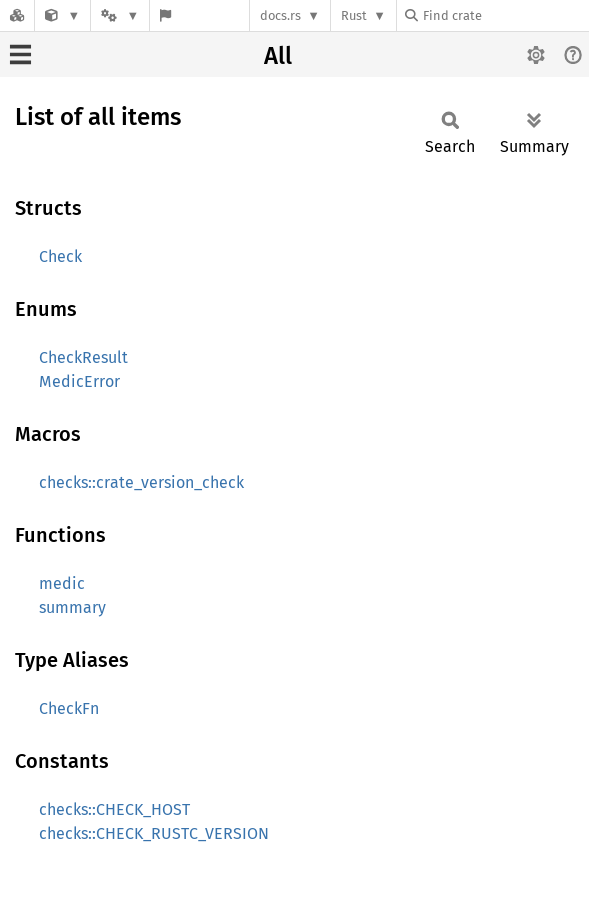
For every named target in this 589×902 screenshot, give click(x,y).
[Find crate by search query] (505, 15)
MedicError (79, 381)
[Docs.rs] (17, 15)
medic (62, 583)
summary (72, 607)
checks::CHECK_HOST (114, 809)
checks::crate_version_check (141, 482)
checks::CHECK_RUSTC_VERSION (154, 833)
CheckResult (83, 357)
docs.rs (280, 15)
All (278, 56)
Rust (354, 15)
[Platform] (120, 15)
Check (60, 256)
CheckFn (69, 708)
